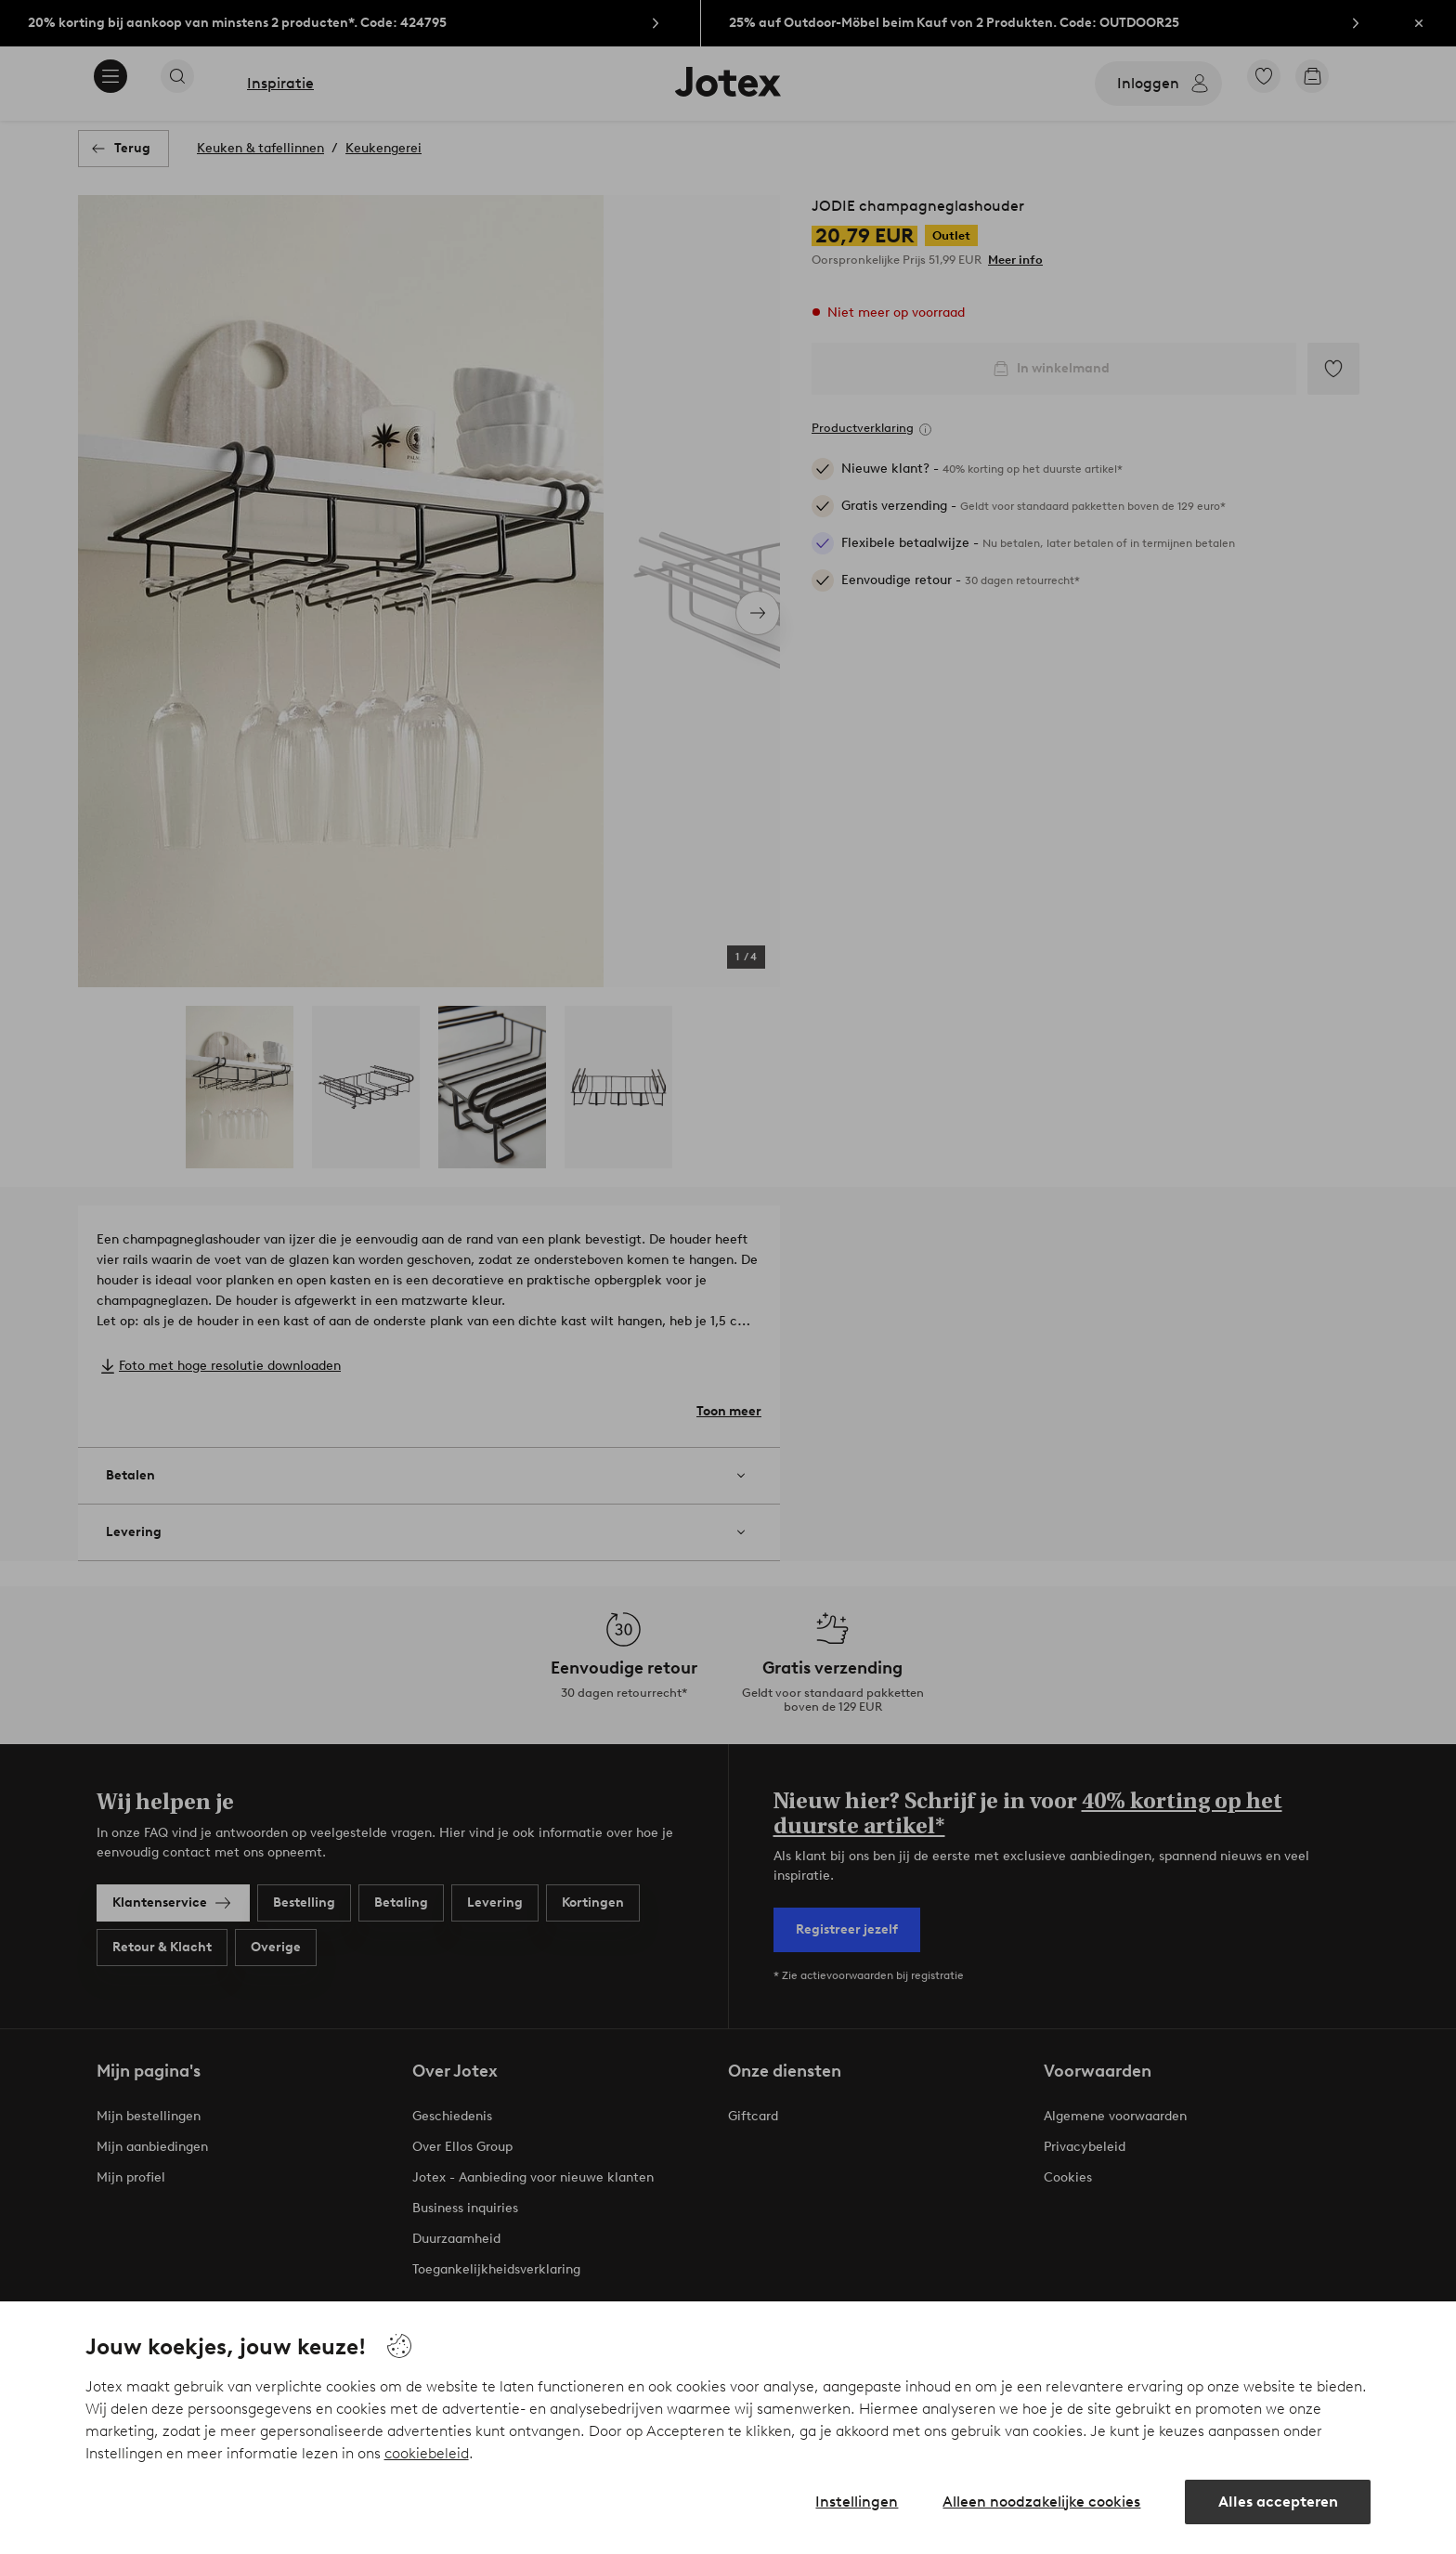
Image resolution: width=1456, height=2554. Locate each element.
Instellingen (856, 2501)
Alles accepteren (1278, 2501)
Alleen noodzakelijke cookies (1041, 2501)
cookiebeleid (426, 2453)
